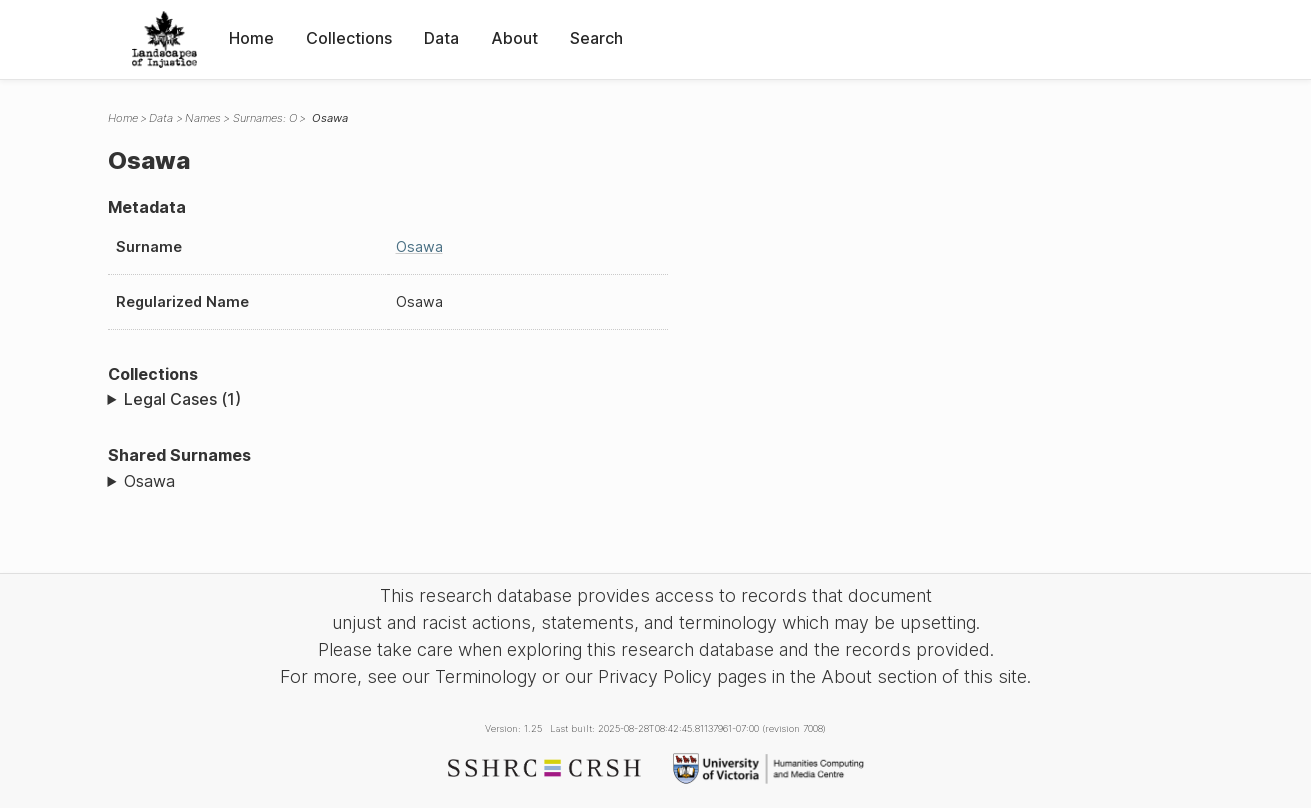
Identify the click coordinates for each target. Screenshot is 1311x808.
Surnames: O (265, 118)
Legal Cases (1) (182, 399)
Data (441, 38)
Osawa (419, 246)
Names (203, 118)
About (514, 38)
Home (251, 38)
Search (596, 38)
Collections (349, 38)
